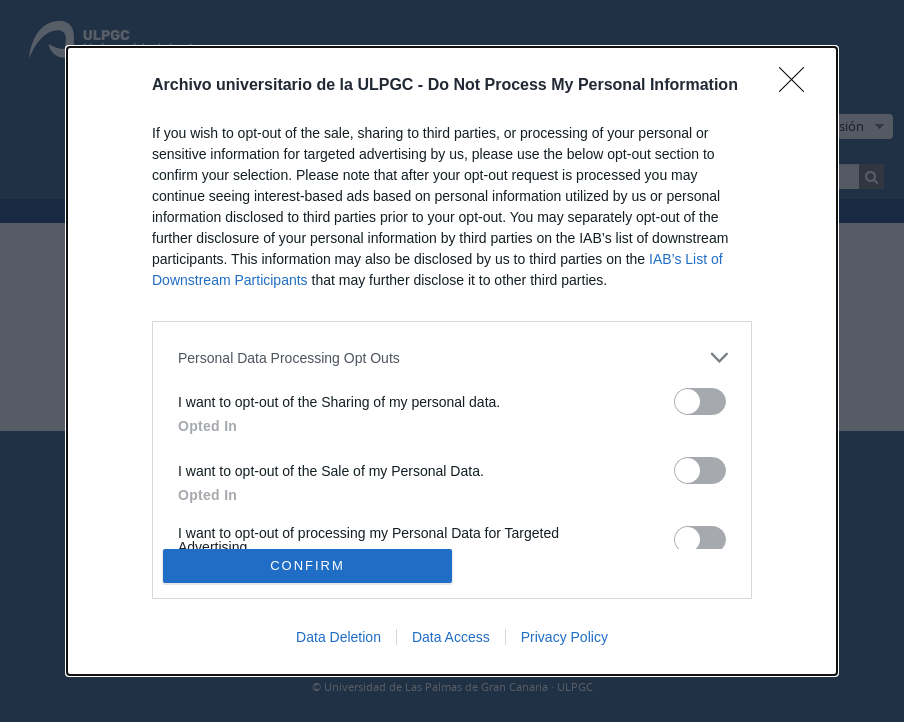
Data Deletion (338, 637)
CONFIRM (307, 565)
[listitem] (452, 357)
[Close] (798, 86)
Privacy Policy (564, 637)
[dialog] (452, 361)
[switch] (700, 401)
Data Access (451, 637)
